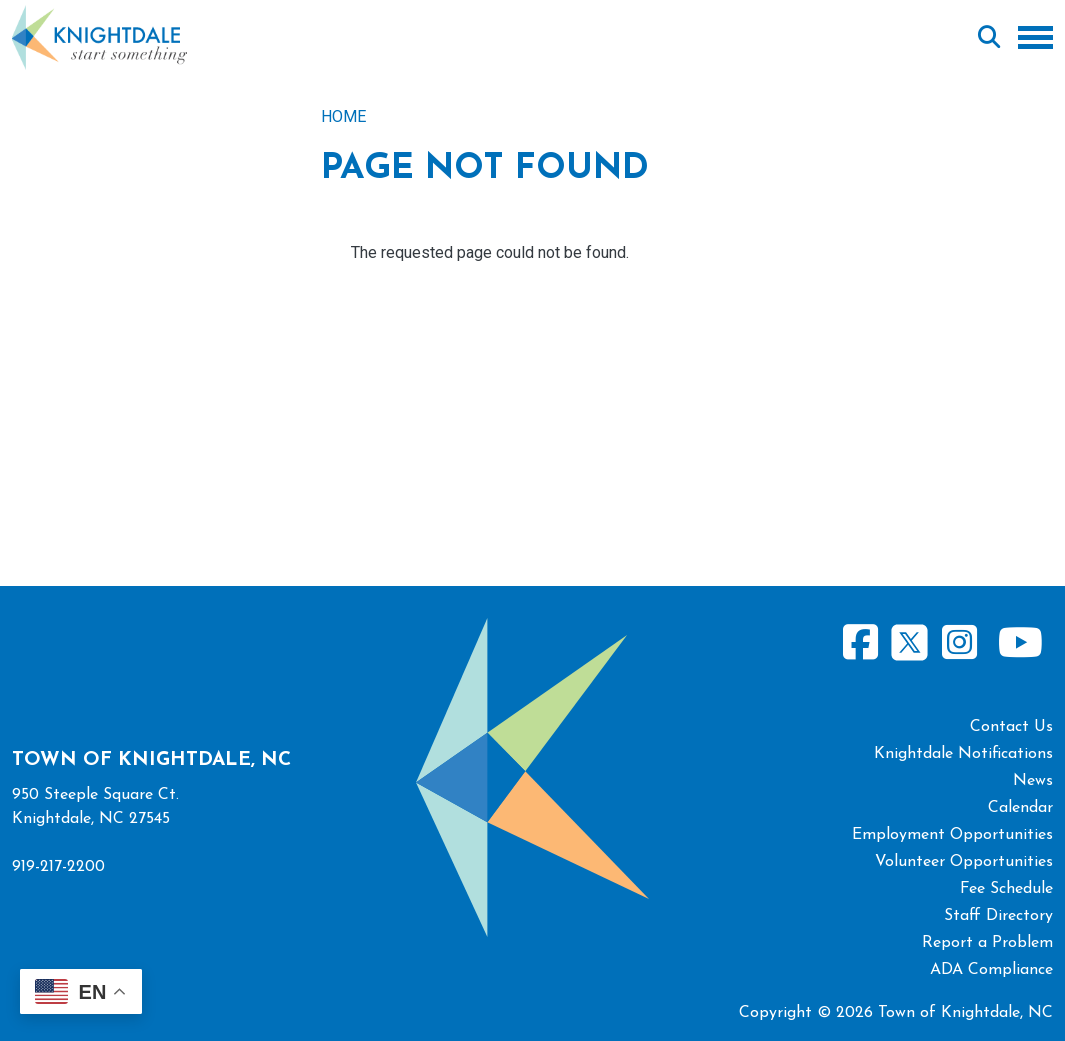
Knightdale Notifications (963, 754)
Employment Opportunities (952, 835)
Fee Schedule (1006, 889)
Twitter (909, 639)
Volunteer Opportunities (964, 862)
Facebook (861, 642)
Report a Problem (987, 943)
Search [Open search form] (989, 38)
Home (343, 116)
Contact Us (1011, 727)
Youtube (1020, 642)
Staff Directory (998, 916)
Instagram (959, 642)
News (1033, 781)
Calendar (1020, 808)
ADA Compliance (991, 970)
